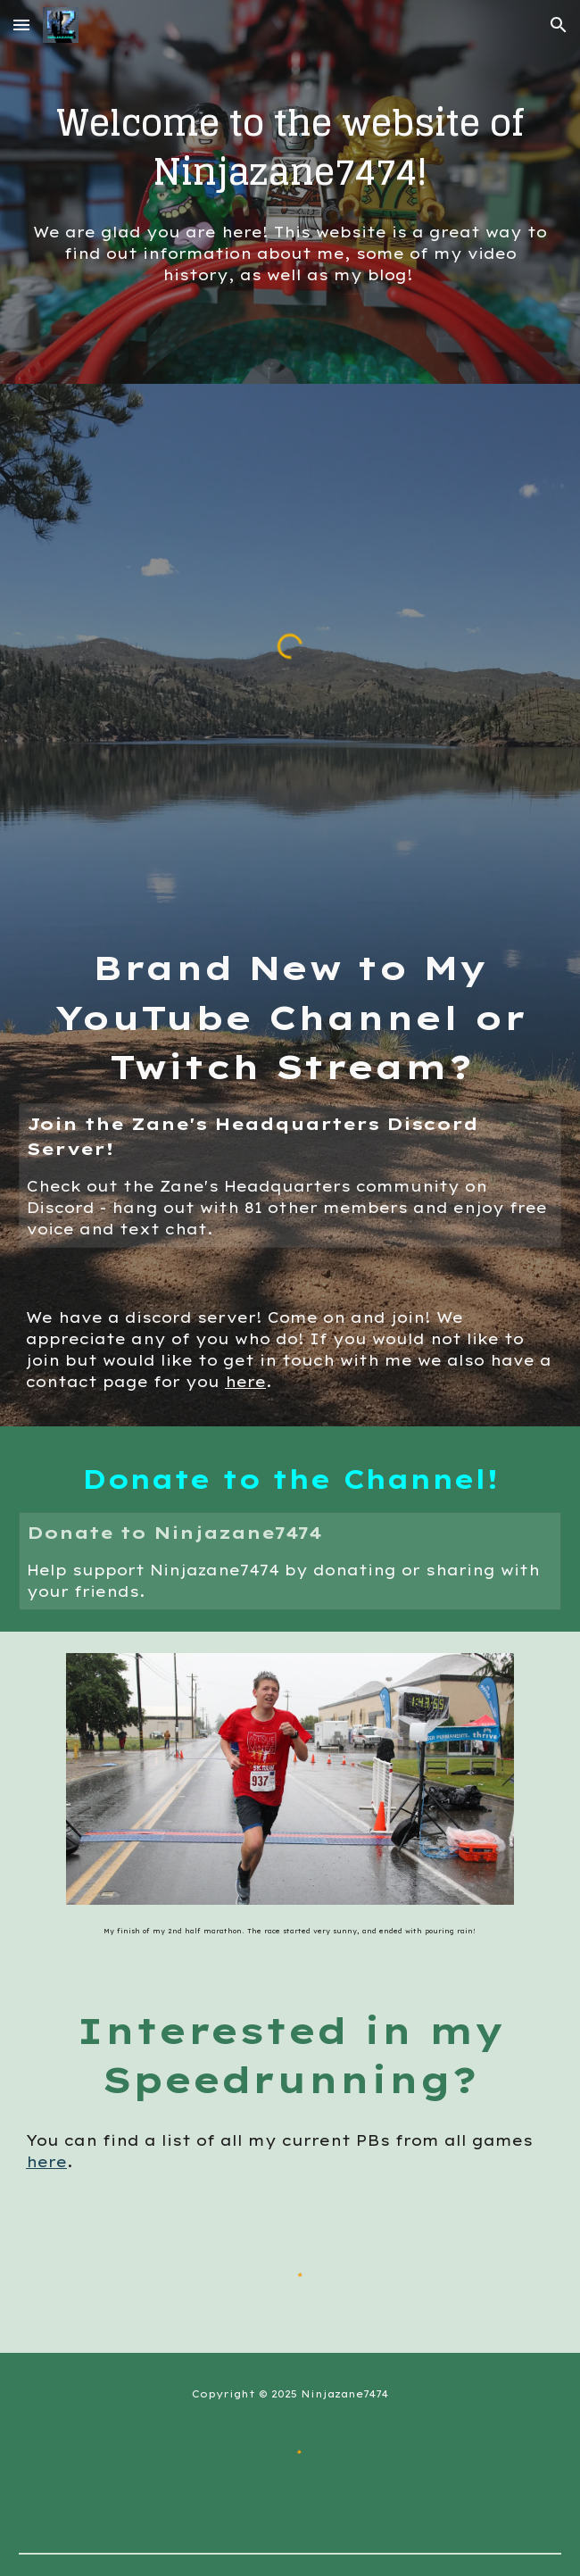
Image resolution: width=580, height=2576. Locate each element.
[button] (21, 24)
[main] (290, 147)
